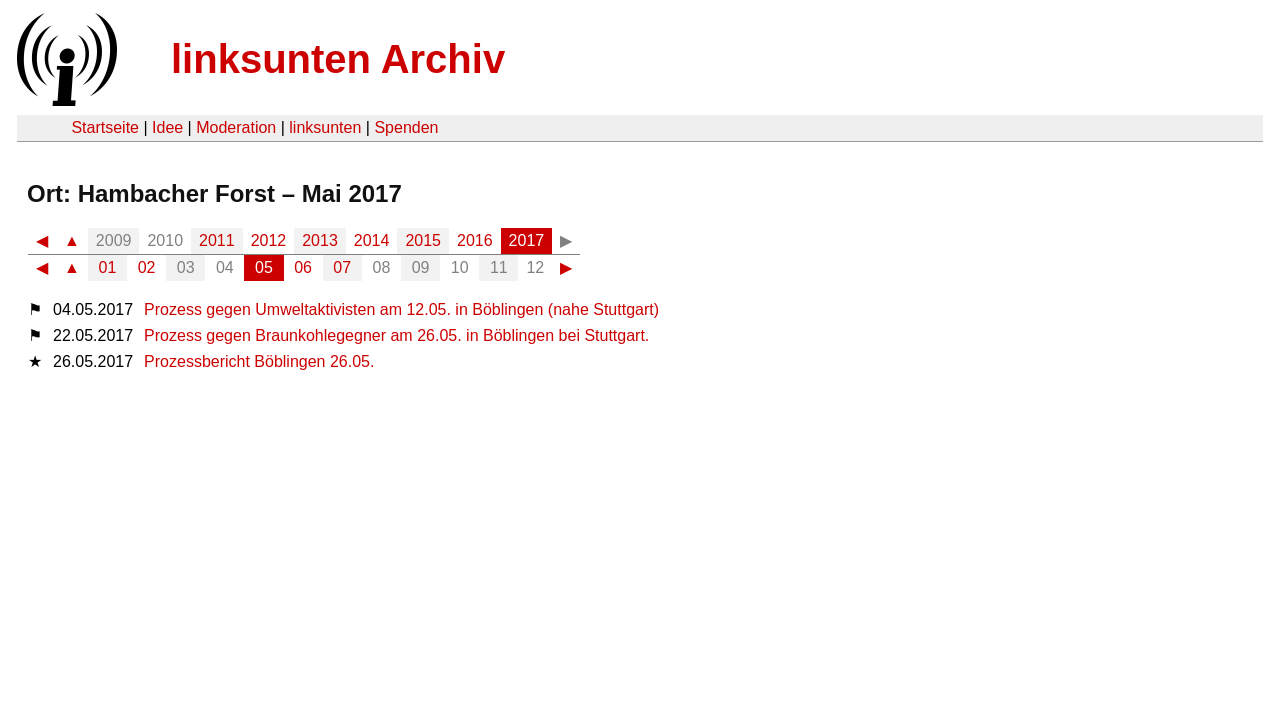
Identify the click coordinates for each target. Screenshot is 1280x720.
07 (342, 267)
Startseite (105, 127)
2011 (217, 240)
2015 (423, 240)
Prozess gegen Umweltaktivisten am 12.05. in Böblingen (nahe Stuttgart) (401, 309)
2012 (269, 240)
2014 (372, 240)
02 (147, 267)
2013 (320, 240)
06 (303, 267)
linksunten (325, 127)
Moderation (236, 127)
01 (108, 267)
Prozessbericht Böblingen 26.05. (259, 361)
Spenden (406, 127)
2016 (475, 240)
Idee (167, 127)
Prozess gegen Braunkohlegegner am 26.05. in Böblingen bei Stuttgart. (396, 335)
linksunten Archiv (338, 59)
